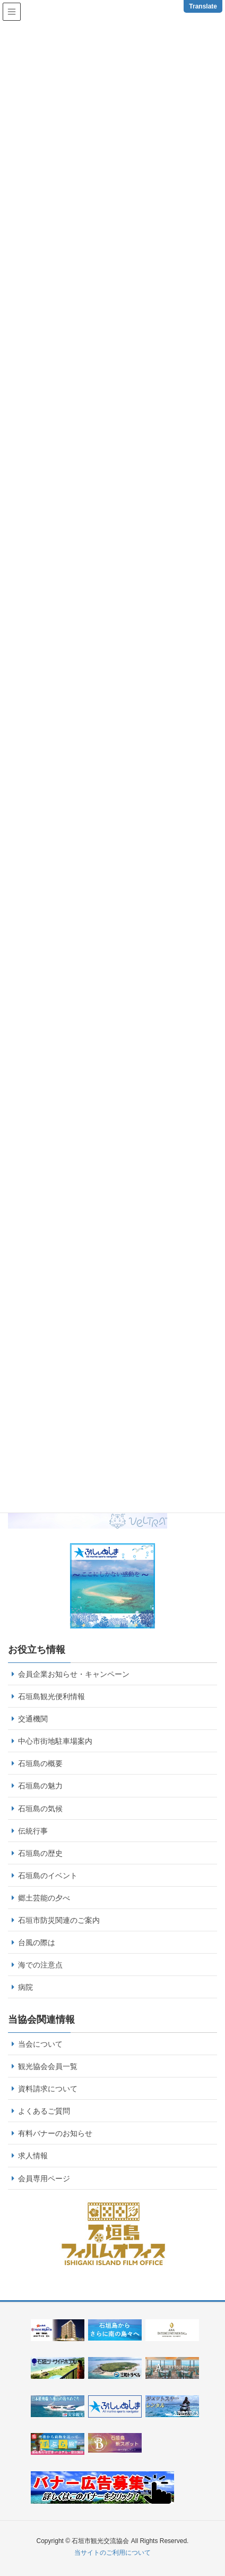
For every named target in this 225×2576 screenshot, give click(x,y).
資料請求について (47, 2088)
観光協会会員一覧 (47, 2066)
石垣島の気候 (40, 1808)
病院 (25, 1987)
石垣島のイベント (47, 1875)
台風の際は (36, 1942)
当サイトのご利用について (112, 2552)
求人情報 (33, 2155)
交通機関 (33, 1718)
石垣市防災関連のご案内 (59, 1920)
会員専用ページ (44, 2178)
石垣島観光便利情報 (51, 1696)
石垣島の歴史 (40, 1853)
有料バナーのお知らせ (55, 2133)
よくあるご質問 (44, 2111)
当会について (40, 2044)
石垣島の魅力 (40, 1785)
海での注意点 (40, 1965)
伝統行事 (33, 1831)
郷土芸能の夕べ (44, 1898)
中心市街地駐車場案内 (55, 1741)
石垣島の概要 (40, 1763)
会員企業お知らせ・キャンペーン (73, 1674)
